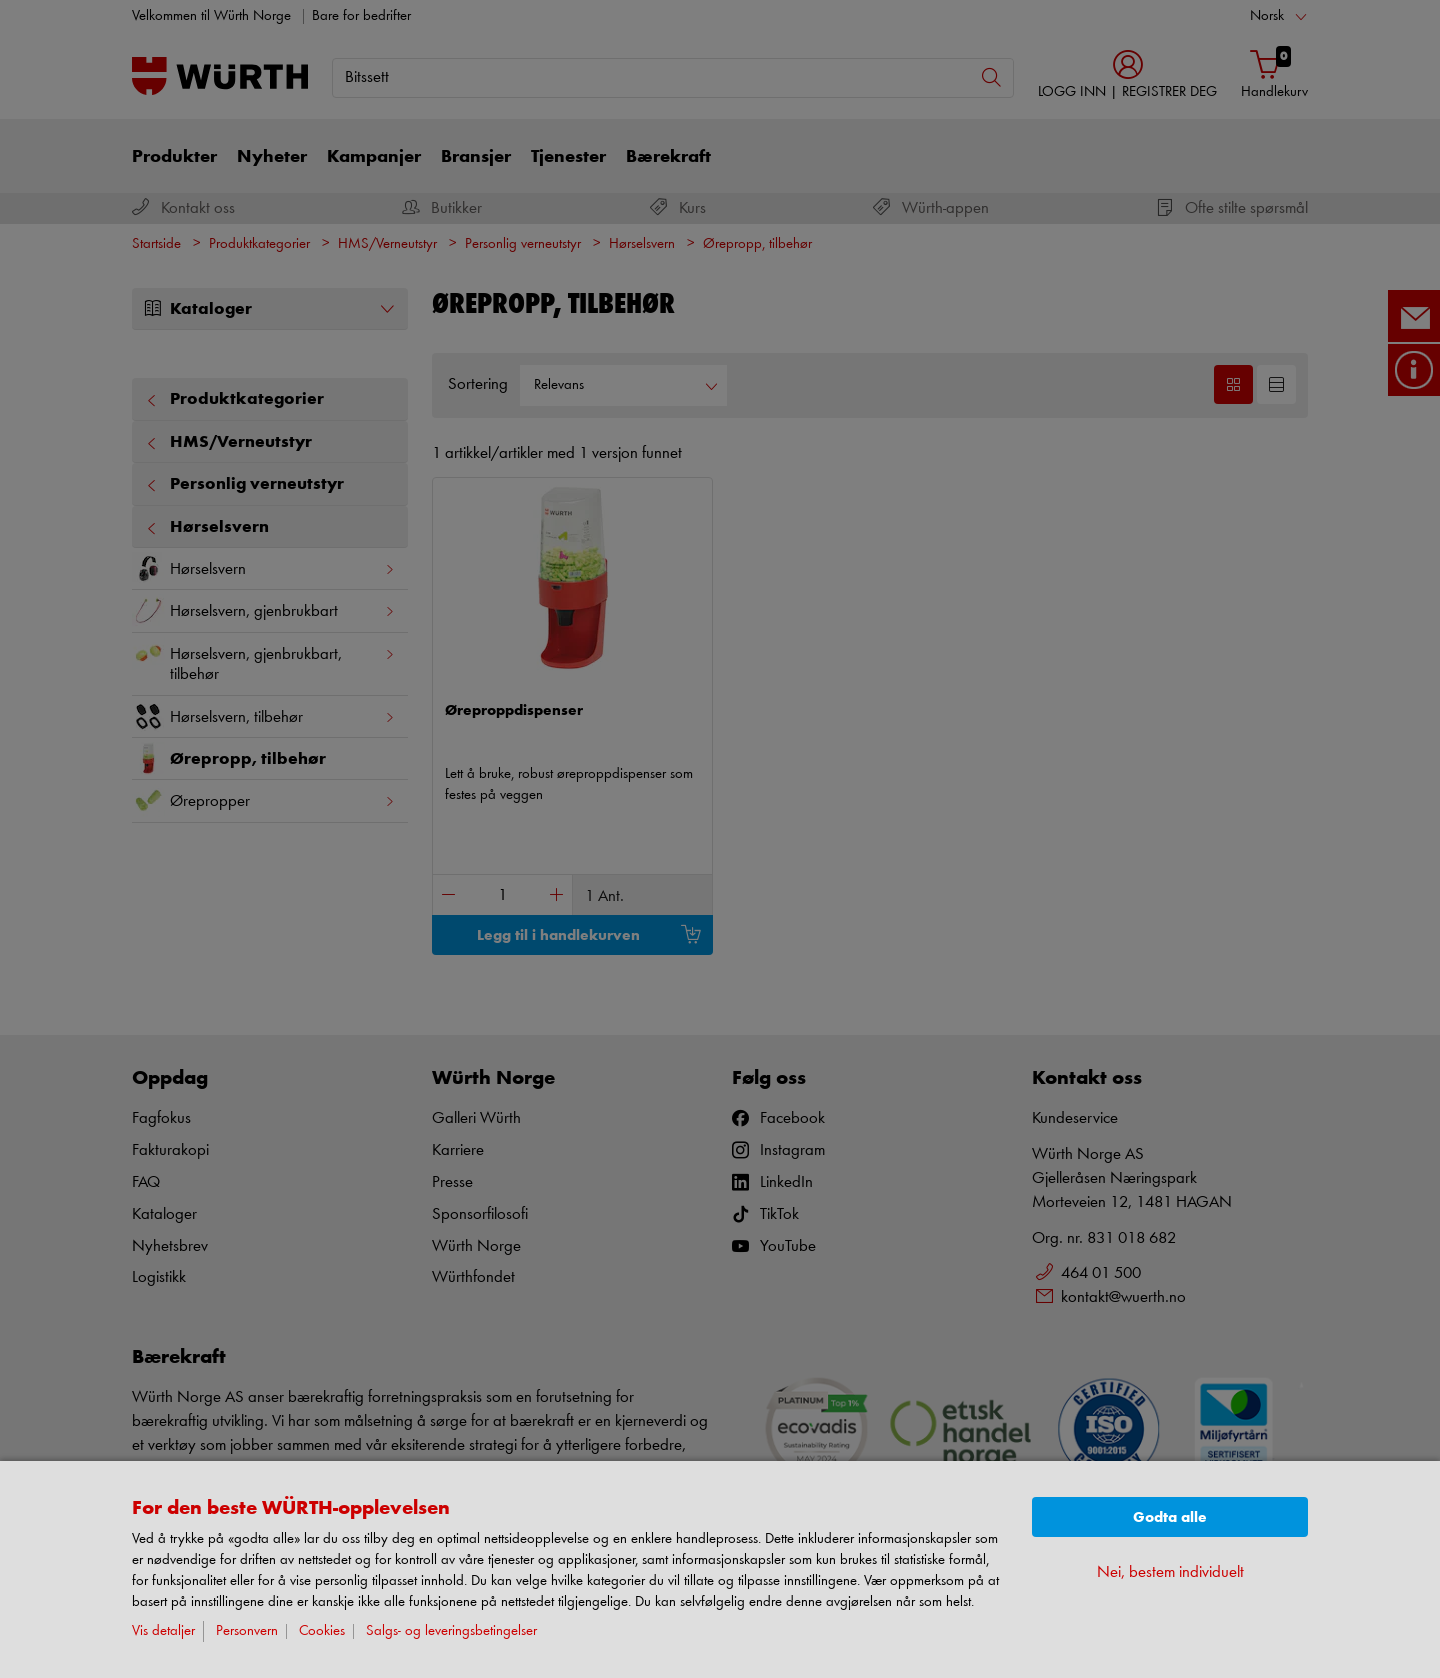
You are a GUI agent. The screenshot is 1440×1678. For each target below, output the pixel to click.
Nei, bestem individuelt (1170, 1572)
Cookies (322, 1631)
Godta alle (1170, 1517)
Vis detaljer (163, 1631)
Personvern (247, 1631)
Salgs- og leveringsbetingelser (451, 1631)
